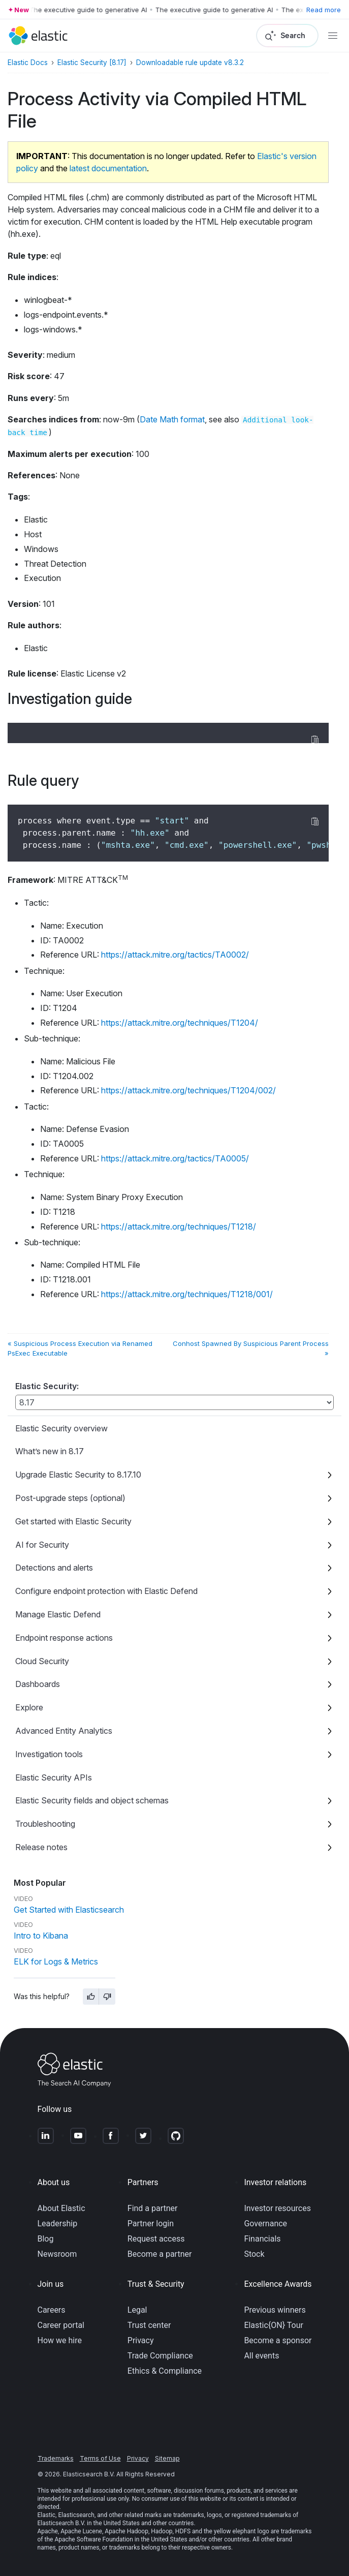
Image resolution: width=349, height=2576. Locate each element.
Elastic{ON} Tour (273, 2325)
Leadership (58, 2223)
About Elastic (61, 2208)
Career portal (61, 2325)
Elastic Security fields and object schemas (92, 1800)
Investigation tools (49, 1754)
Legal (137, 2310)
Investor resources (277, 2208)
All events (261, 2355)
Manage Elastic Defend (58, 1614)
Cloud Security (42, 1661)
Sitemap (167, 2458)
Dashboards (37, 1684)
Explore (29, 1707)
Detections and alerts (54, 1567)
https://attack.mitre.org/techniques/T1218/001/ (187, 1294)
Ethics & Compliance (165, 2371)
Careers (52, 2310)
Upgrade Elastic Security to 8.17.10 (78, 1474)
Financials (262, 2239)
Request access (156, 2239)
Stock (254, 2254)
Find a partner (153, 2208)
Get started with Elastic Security (73, 1521)
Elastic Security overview (61, 1428)
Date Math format (172, 419)
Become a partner (160, 2254)
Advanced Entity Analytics (63, 1731)
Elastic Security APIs (53, 1777)
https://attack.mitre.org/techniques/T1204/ (179, 1023)
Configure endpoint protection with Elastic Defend (106, 1591)
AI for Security (42, 1545)
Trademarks (56, 2458)
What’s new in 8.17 (49, 1451)
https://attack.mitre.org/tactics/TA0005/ (175, 1158)
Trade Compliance (160, 2355)
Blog (46, 2239)
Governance (265, 2223)
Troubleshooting (45, 1824)
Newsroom (57, 2254)
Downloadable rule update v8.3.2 (190, 62)
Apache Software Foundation (93, 2539)
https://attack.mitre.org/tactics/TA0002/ (175, 954)
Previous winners (274, 2310)
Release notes (41, 1847)
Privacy (141, 2340)
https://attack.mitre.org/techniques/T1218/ (178, 1226)
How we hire (60, 2340)
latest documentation (108, 168)
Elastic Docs (28, 62)
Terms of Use (100, 2458)
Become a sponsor (277, 2340)
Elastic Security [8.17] (91, 62)
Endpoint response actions (64, 1638)
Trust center (149, 2325)
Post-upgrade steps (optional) (70, 1498)
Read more (323, 10)
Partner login (151, 2223)
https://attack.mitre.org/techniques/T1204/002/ (188, 1090)
